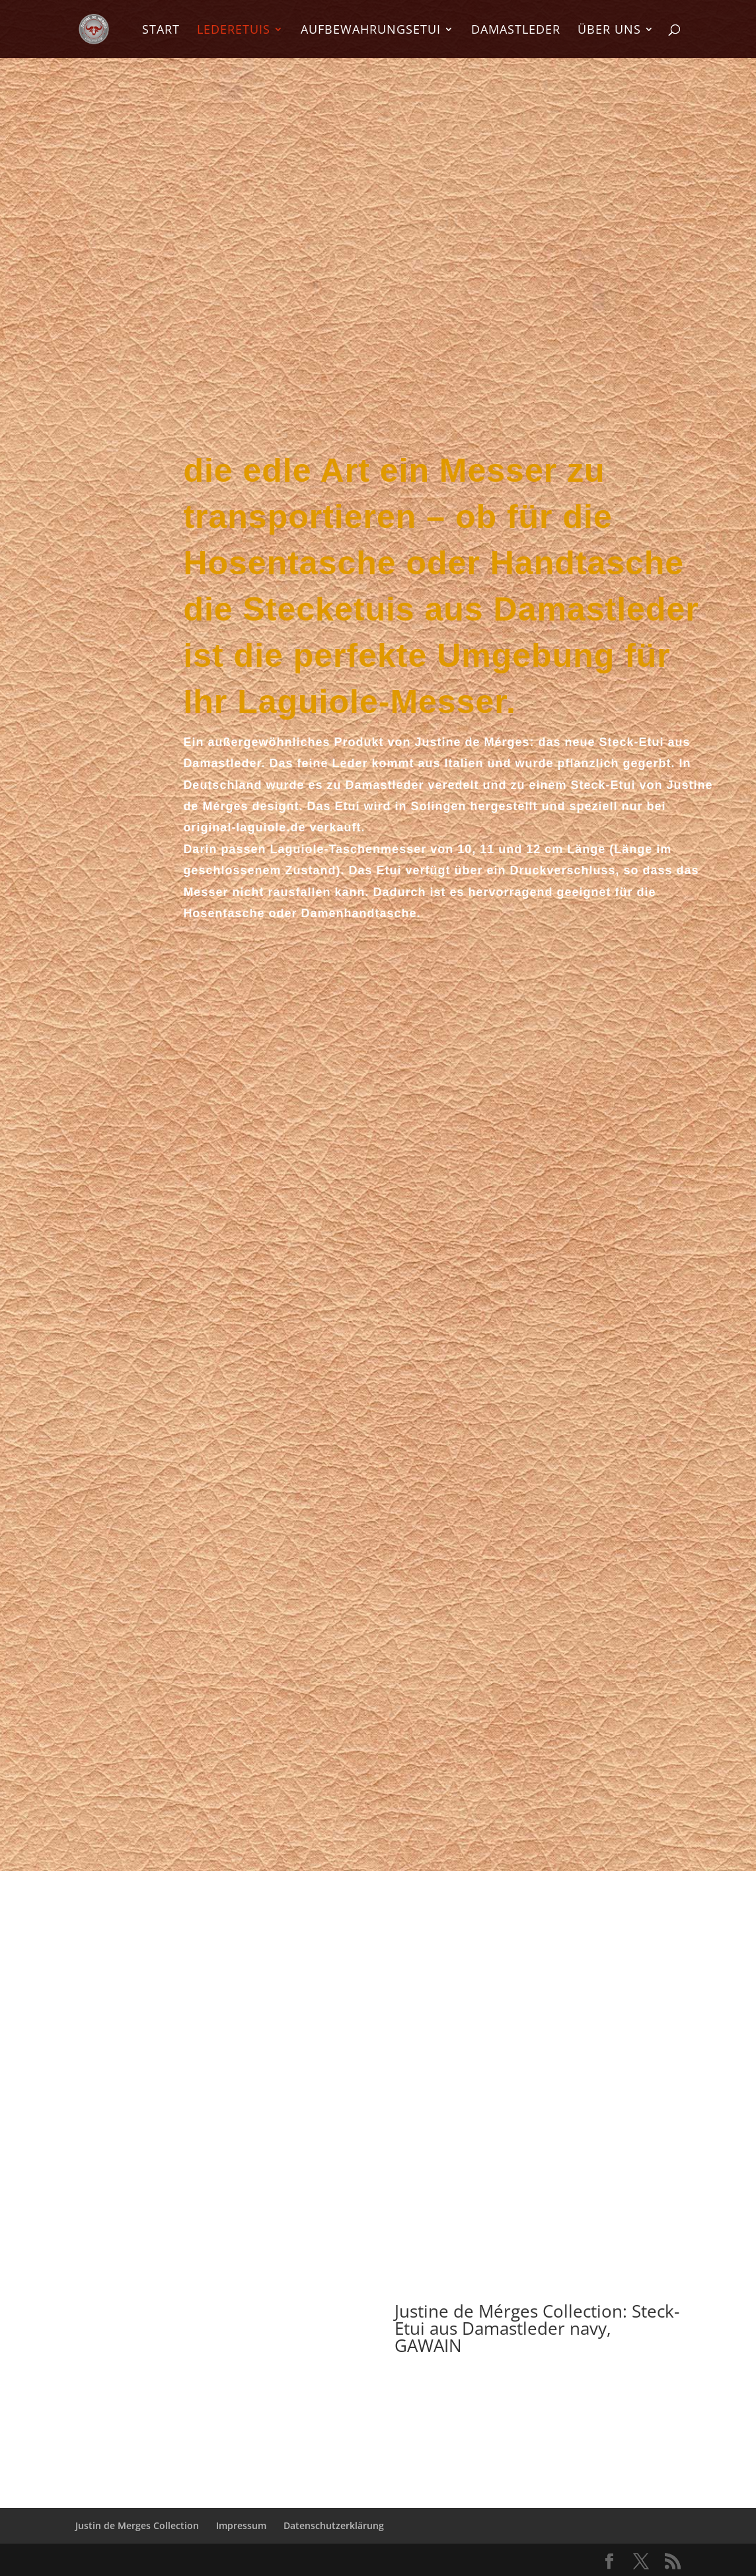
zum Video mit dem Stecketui (378, 2195)
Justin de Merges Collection (137, 2525)
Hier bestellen (537, 2393)
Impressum (241, 2525)
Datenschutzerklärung (334, 2525)
